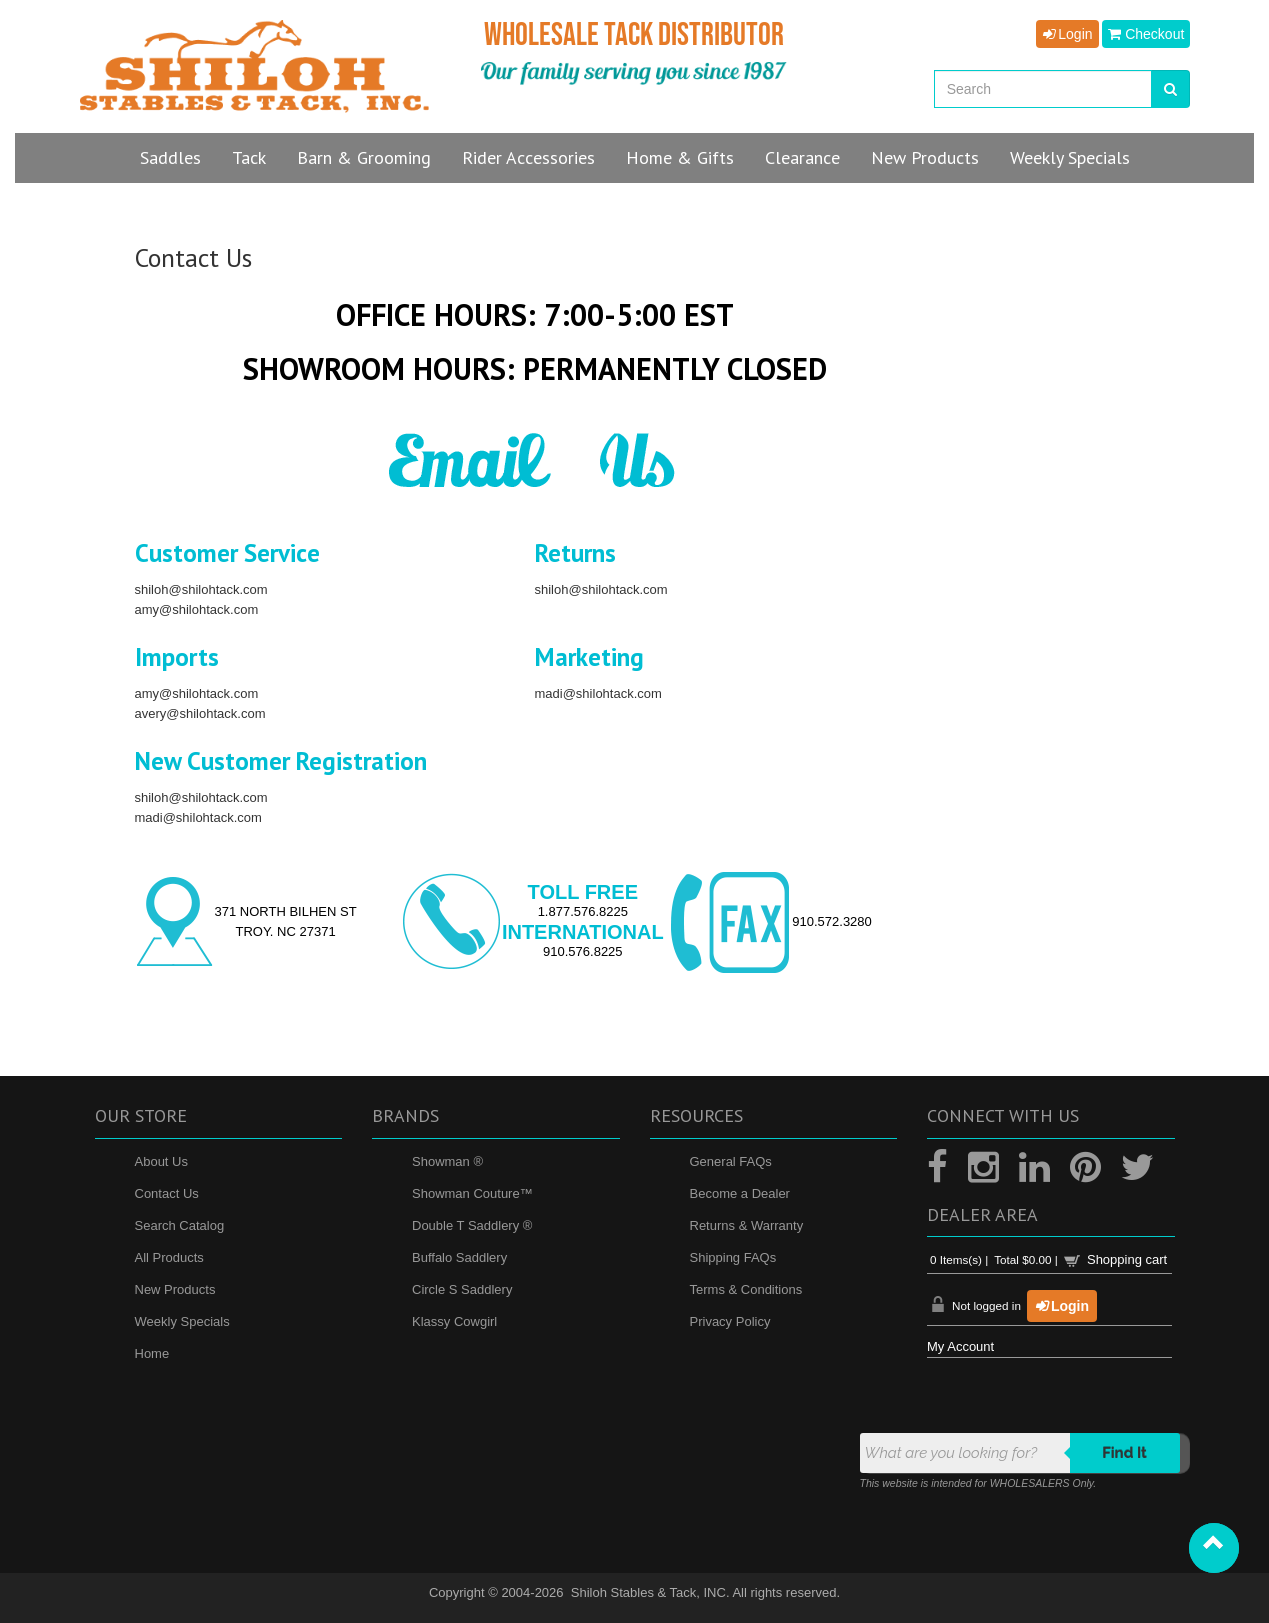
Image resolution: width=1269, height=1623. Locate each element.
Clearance (802, 157)
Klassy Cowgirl (454, 1321)
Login (1067, 34)
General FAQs (731, 1161)
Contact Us (167, 1193)
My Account (960, 1346)
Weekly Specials (182, 1321)
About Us (161, 1161)
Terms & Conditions (746, 1289)
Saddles (170, 157)
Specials (1070, 157)
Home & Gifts (680, 157)
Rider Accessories (528, 157)
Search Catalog (180, 1225)
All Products (169, 1257)
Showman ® (447, 1161)
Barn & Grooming (364, 157)
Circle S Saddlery (462, 1289)
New (925, 157)
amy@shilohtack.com (197, 609)
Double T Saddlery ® (472, 1225)
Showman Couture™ (472, 1193)
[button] (1214, 1548)
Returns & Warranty (747, 1225)
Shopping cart (1127, 1259)
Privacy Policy (730, 1321)
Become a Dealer (740, 1193)
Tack (249, 157)
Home (152, 1353)
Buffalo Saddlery (459, 1257)
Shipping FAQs (733, 1257)
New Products (175, 1289)
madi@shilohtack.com (598, 693)
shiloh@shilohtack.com (201, 589)
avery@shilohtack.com (200, 713)
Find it (1124, 1453)
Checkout (1146, 34)
